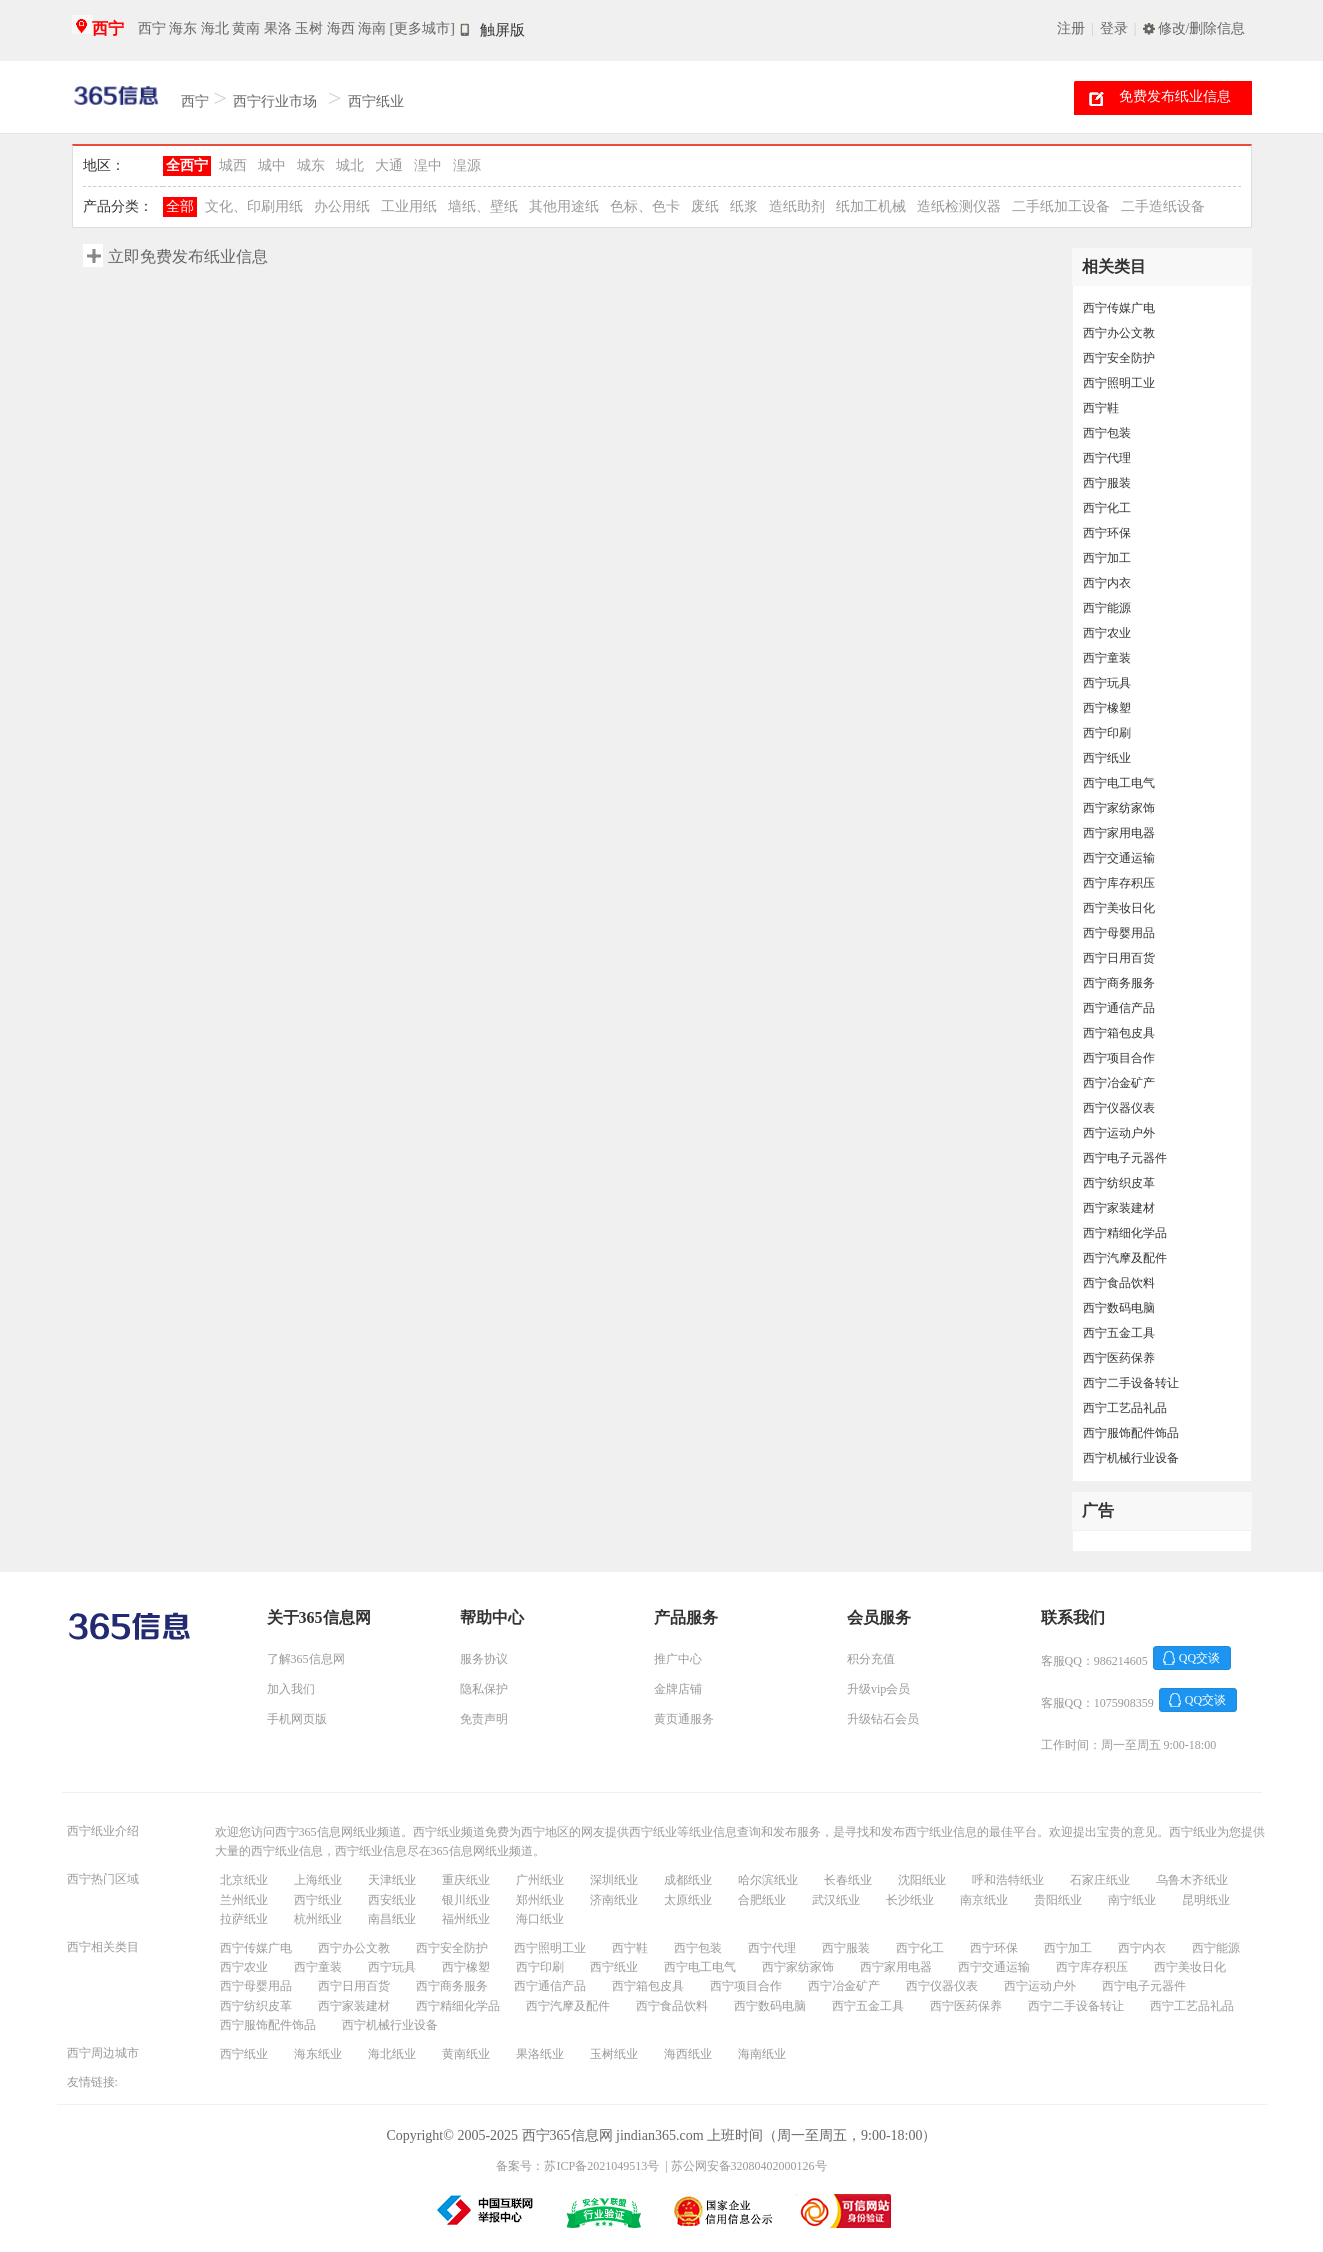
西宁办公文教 (1119, 333)
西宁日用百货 (1119, 958)
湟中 (428, 165)
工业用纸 (409, 206)
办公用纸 (342, 206)
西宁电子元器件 (1125, 1158)
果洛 (278, 28)
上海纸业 (318, 1880)
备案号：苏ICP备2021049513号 (577, 2166)
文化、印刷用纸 (254, 206)
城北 (350, 165)
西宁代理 (1107, 458)
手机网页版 (297, 1719)
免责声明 (484, 1719)
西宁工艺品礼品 (1125, 1408)
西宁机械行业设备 (1131, 1458)
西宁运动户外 (1119, 1133)
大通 (389, 165)
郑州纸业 (540, 1900)
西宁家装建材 (1119, 1208)
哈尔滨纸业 (768, 1880)
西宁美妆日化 (1119, 908)
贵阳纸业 (1058, 1900)
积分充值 (871, 1659)
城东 (311, 165)
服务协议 (484, 1659)
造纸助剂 (797, 206)
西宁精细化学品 (1125, 1233)
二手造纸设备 (1163, 206)
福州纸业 (466, 1919)
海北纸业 (392, 2054)
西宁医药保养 (1119, 1358)
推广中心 (678, 1659)
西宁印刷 (1107, 733)
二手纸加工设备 (1061, 206)
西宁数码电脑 (1119, 1308)
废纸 (705, 206)
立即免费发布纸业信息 (188, 256)
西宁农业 (1107, 633)
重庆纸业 (466, 1880)
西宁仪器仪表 (1119, 1108)
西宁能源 (1107, 608)
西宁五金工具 (1119, 1333)
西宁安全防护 (1119, 358)
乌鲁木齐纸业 (1192, 1880)
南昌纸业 (392, 1919)
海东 (183, 28)
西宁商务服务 (1119, 983)
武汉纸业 (836, 1900)
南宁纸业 (1132, 1900)
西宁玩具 (1107, 683)
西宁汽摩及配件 (1125, 1258)
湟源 (467, 165)
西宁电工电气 (1119, 783)
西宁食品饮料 (1119, 1283)
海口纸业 (540, 1919)
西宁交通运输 (1119, 858)
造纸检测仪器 (959, 206)
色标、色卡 (645, 206)
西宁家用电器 (1119, 833)
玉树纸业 (614, 2054)
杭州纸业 (318, 1919)
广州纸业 (540, 1880)
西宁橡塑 (1107, 708)
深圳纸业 (614, 1880)
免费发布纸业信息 (1175, 96)
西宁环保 (1107, 533)
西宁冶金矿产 (1119, 1083)
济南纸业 (614, 1900)
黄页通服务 (684, 1719)
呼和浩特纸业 (1008, 1880)
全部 (180, 206)
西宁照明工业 (1119, 383)
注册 (1071, 28)
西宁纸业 (376, 101)
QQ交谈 (1199, 1658)
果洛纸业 (540, 2054)
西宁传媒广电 (1119, 308)
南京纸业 (984, 1900)
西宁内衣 (1107, 583)
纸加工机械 (871, 206)
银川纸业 (466, 1900)
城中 (272, 165)
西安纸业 (392, 1900)
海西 (341, 28)
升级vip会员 (878, 1689)
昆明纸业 (1206, 1900)
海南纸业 (762, 2054)
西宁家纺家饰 (1119, 808)
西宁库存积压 (1119, 883)
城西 (233, 165)
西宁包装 (1107, 433)
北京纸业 (244, 1880)
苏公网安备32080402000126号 (749, 2166)
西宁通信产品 (1119, 1008)
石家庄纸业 (1100, 1880)
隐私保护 (484, 1689)
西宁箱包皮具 (1119, 1033)
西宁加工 (1107, 558)
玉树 (309, 28)
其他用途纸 (564, 206)
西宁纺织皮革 (1119, 1183)
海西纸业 (688, 2054)
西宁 (108, 28)
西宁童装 (1107, 658)
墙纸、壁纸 (483, 206)
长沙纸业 (910, 1900)
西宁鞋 (1101, 408)
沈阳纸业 (922, 1880)
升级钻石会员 (883, 1719)
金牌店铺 (678, 1689)
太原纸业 (688, 1900)
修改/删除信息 (1202, 28)
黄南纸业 (466, 2054)
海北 (215, 28)
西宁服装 (1107, 483)
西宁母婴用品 (1119, 933)
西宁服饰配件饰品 (1131, 1433)
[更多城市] (422, 28)
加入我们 (291, 1689)
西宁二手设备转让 (1131, 1383)
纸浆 (744, 206)
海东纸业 (318, 2054)
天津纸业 (392, 1880)
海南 (372, 28)
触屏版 (502, 30)
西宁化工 (1107, 508)
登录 (1114, 28)
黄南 (246, 28)
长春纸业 (848, 1880)
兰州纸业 (244, 1900)
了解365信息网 (306, 1659)
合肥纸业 (762, 1900)
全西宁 (187, 165)
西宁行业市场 (275, 101)
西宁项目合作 (1119, 1058)
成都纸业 (688, 1880)
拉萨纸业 (244, 1919)
